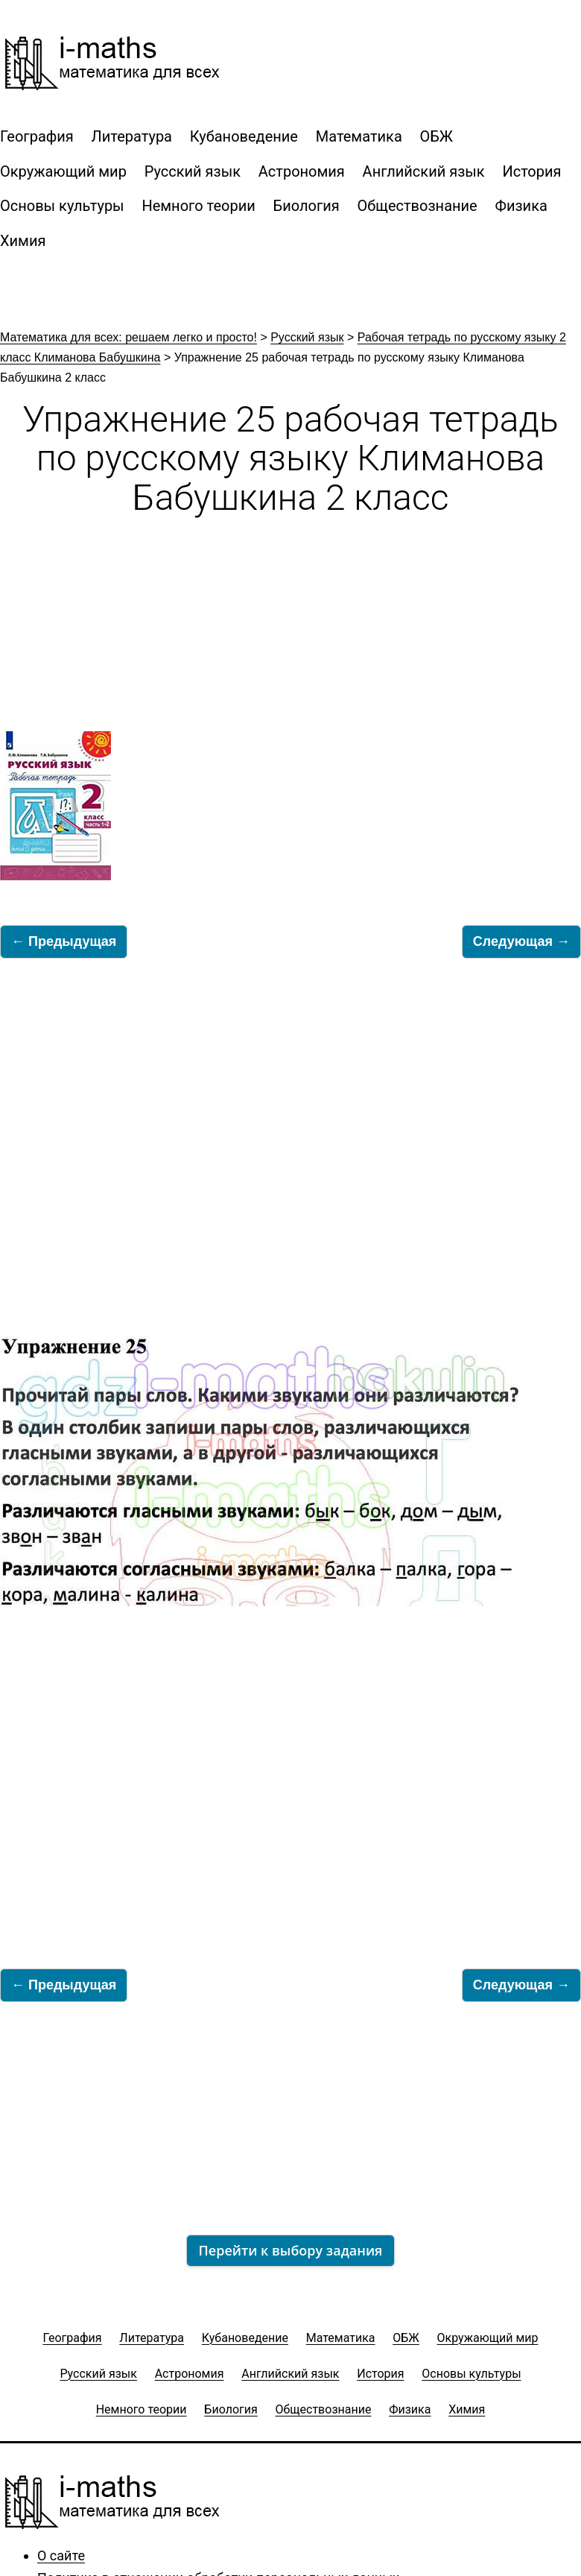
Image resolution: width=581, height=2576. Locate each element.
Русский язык (193, 171)
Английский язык (424, 171)
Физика (521, 206)
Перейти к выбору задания (291, 2250)
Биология (306, 206)
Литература (132, 136)
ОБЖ (436, 136)
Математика (359, 136)
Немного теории (198, 206)
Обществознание (417, 206)
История (531, 171)
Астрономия (301, 171)
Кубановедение (244, 136)
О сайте (61, 2555)
